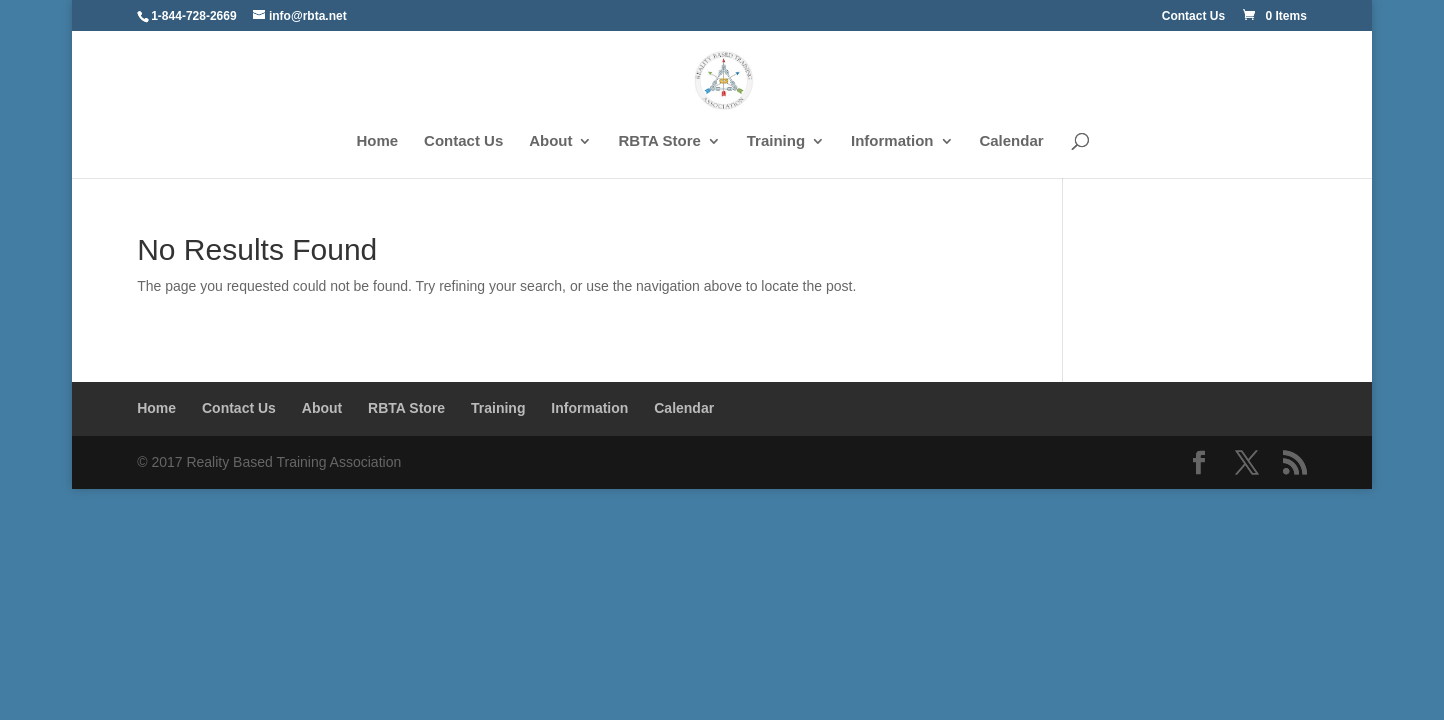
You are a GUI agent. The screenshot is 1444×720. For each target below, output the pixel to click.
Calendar (1011, 141)
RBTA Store (659, 141)
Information (892, 141)
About (550, 141)
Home (378, 141)
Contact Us (1193, 16)
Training (776, 141)
